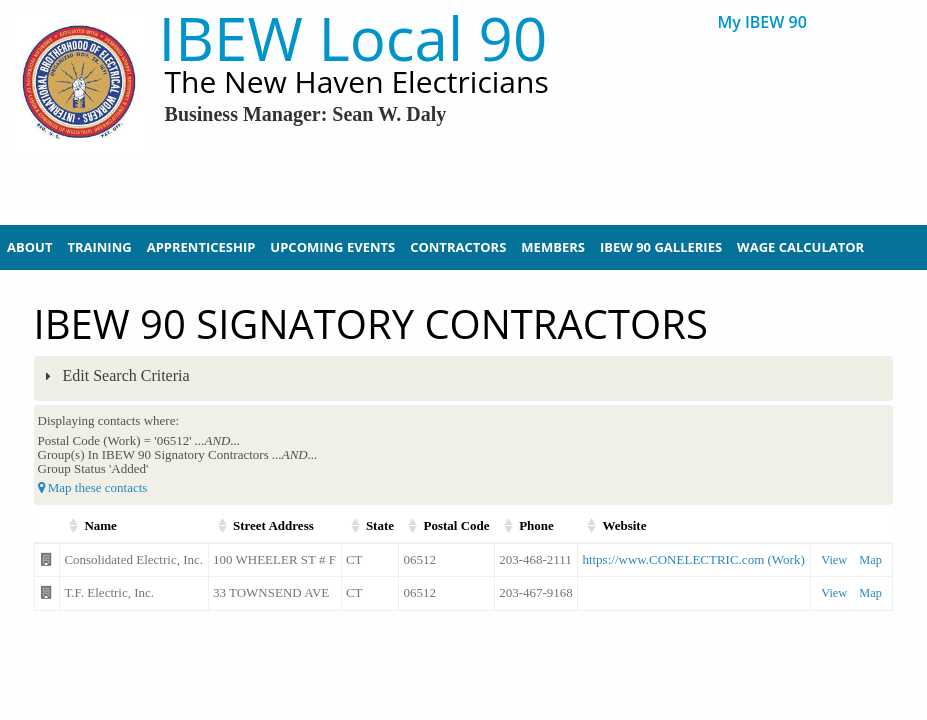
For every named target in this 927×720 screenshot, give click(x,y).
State (380, 525)
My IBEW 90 (761, 22)
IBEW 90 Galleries (661, 247)
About (29, 247)
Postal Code (456, 525)
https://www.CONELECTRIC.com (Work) (693, 559)
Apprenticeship (201, 247)
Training (99, 247)
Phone (536, 525)
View (834, 560)
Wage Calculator (800, 247)
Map (870, 560)
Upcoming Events (332, 247)
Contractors (458, 247)
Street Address (273, 525)
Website (624, 525)
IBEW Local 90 (353, 38)
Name (100, 525)
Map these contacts (93, 487)
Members (553, 247)
